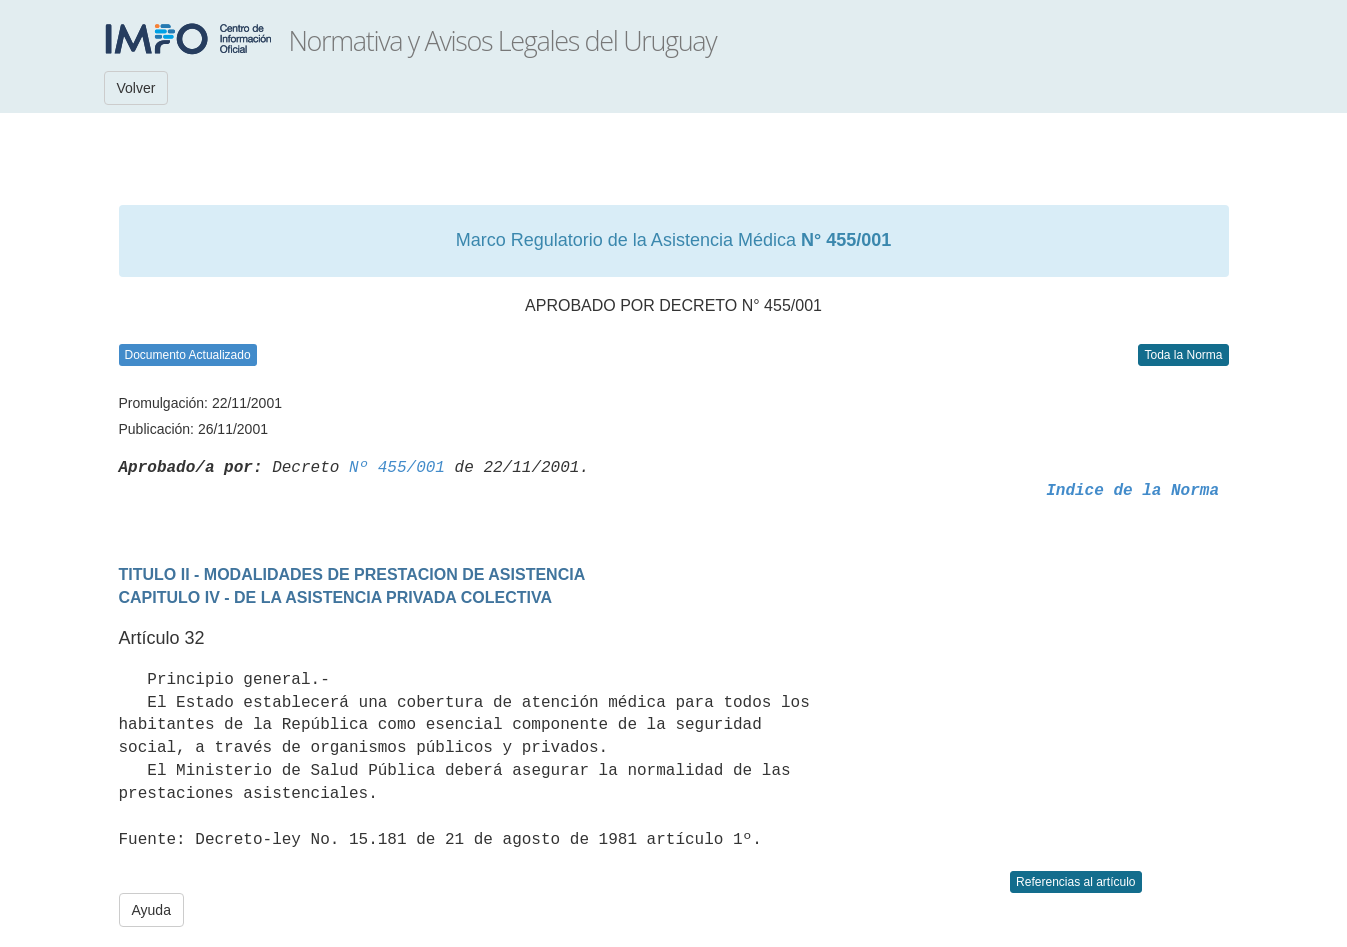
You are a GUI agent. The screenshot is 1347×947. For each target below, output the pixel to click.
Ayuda (151, 910)
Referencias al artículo (1075, 882)
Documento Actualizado (188, 355)
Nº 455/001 (397, 468)
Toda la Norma (1183, 355)
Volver (136, 88)
